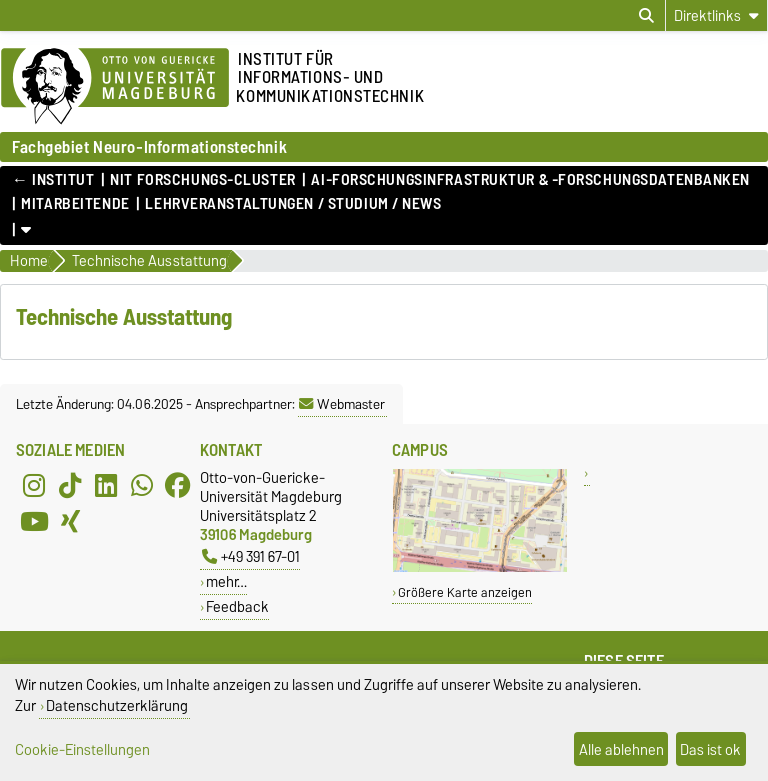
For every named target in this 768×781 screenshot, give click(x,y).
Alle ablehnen (621, 749)
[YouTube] (34, 522)
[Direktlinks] (716, 15)
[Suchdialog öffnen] (646, 16)
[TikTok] (70, 486)
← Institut (53, 180)
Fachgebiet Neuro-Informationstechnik (149, 146)
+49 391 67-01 (251, 556)
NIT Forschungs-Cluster (202, 180)
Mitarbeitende (75, 204)
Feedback (237, 606)
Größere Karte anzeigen (465, 592)
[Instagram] (34, 486)
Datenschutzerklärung (117, 705)
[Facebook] (178, 486)
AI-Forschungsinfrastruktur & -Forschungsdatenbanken (530, 180)
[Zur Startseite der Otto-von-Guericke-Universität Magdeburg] (115, 87)
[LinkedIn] (106, 486)
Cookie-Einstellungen (82, 749)
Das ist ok (710, 749)
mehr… (226, 581)
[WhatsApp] (142, 486)
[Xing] (70, 522)
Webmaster (342, 404)
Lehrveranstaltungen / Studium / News (293, 204)
